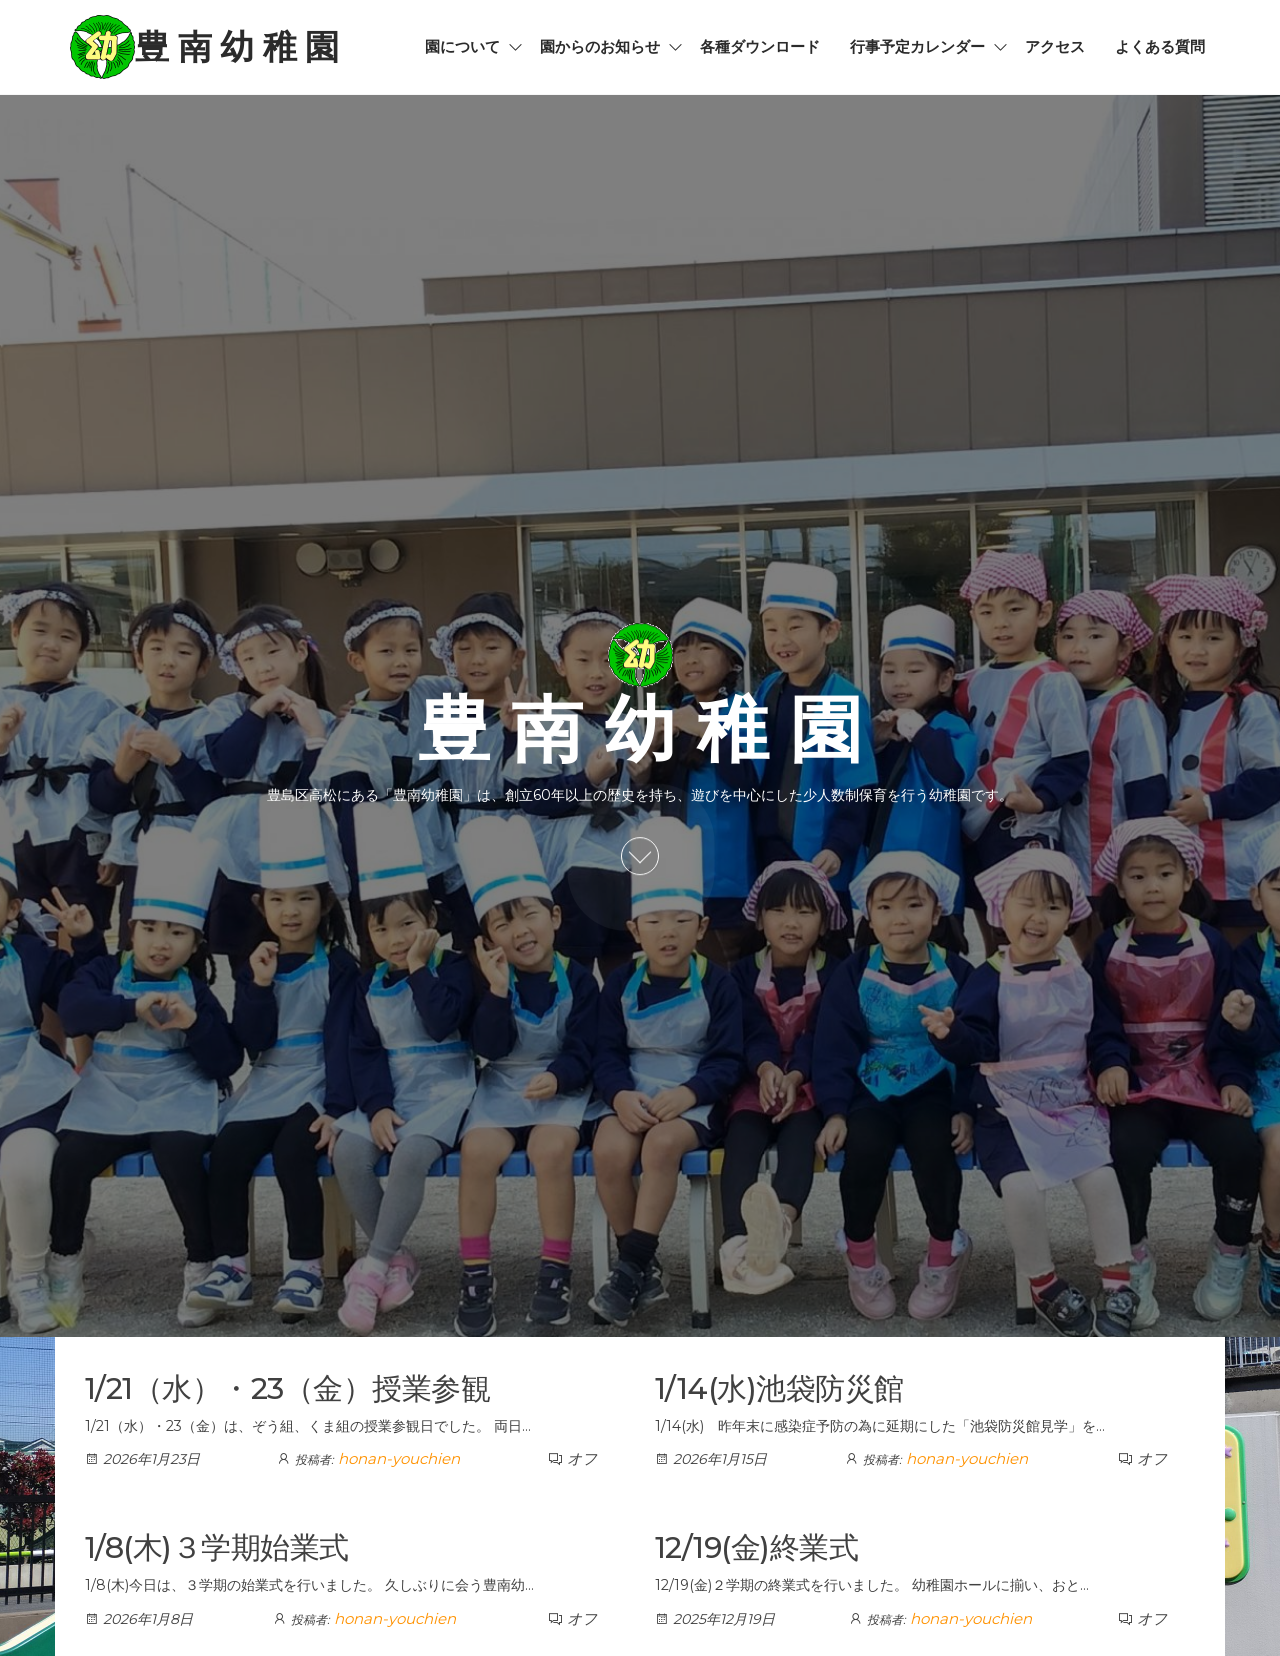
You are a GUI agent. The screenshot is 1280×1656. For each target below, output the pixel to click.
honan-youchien (399, 1458)
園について (462, 46)
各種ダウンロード (760, 46)
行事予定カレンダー (917, 46)
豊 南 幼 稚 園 (237, 47)
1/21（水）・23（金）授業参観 (287, 1388)
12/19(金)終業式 (756, 1547)
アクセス (1055, 46)
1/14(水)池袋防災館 (779, 1388)
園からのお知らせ (600, 46)
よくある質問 (1160, 46)
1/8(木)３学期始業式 (217, 1547)
